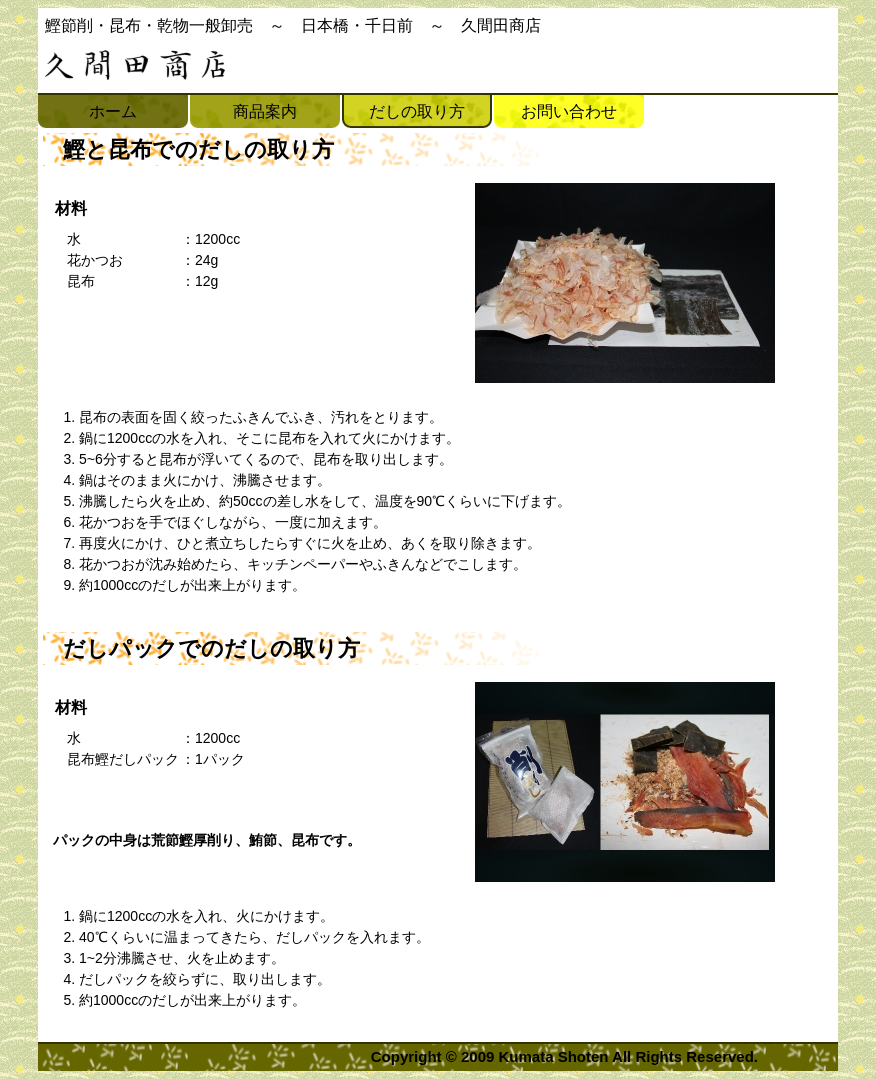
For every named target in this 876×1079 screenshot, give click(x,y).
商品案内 (265, 111)
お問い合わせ (569, 111)
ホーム (113, 111)
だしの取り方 (417, 111)
